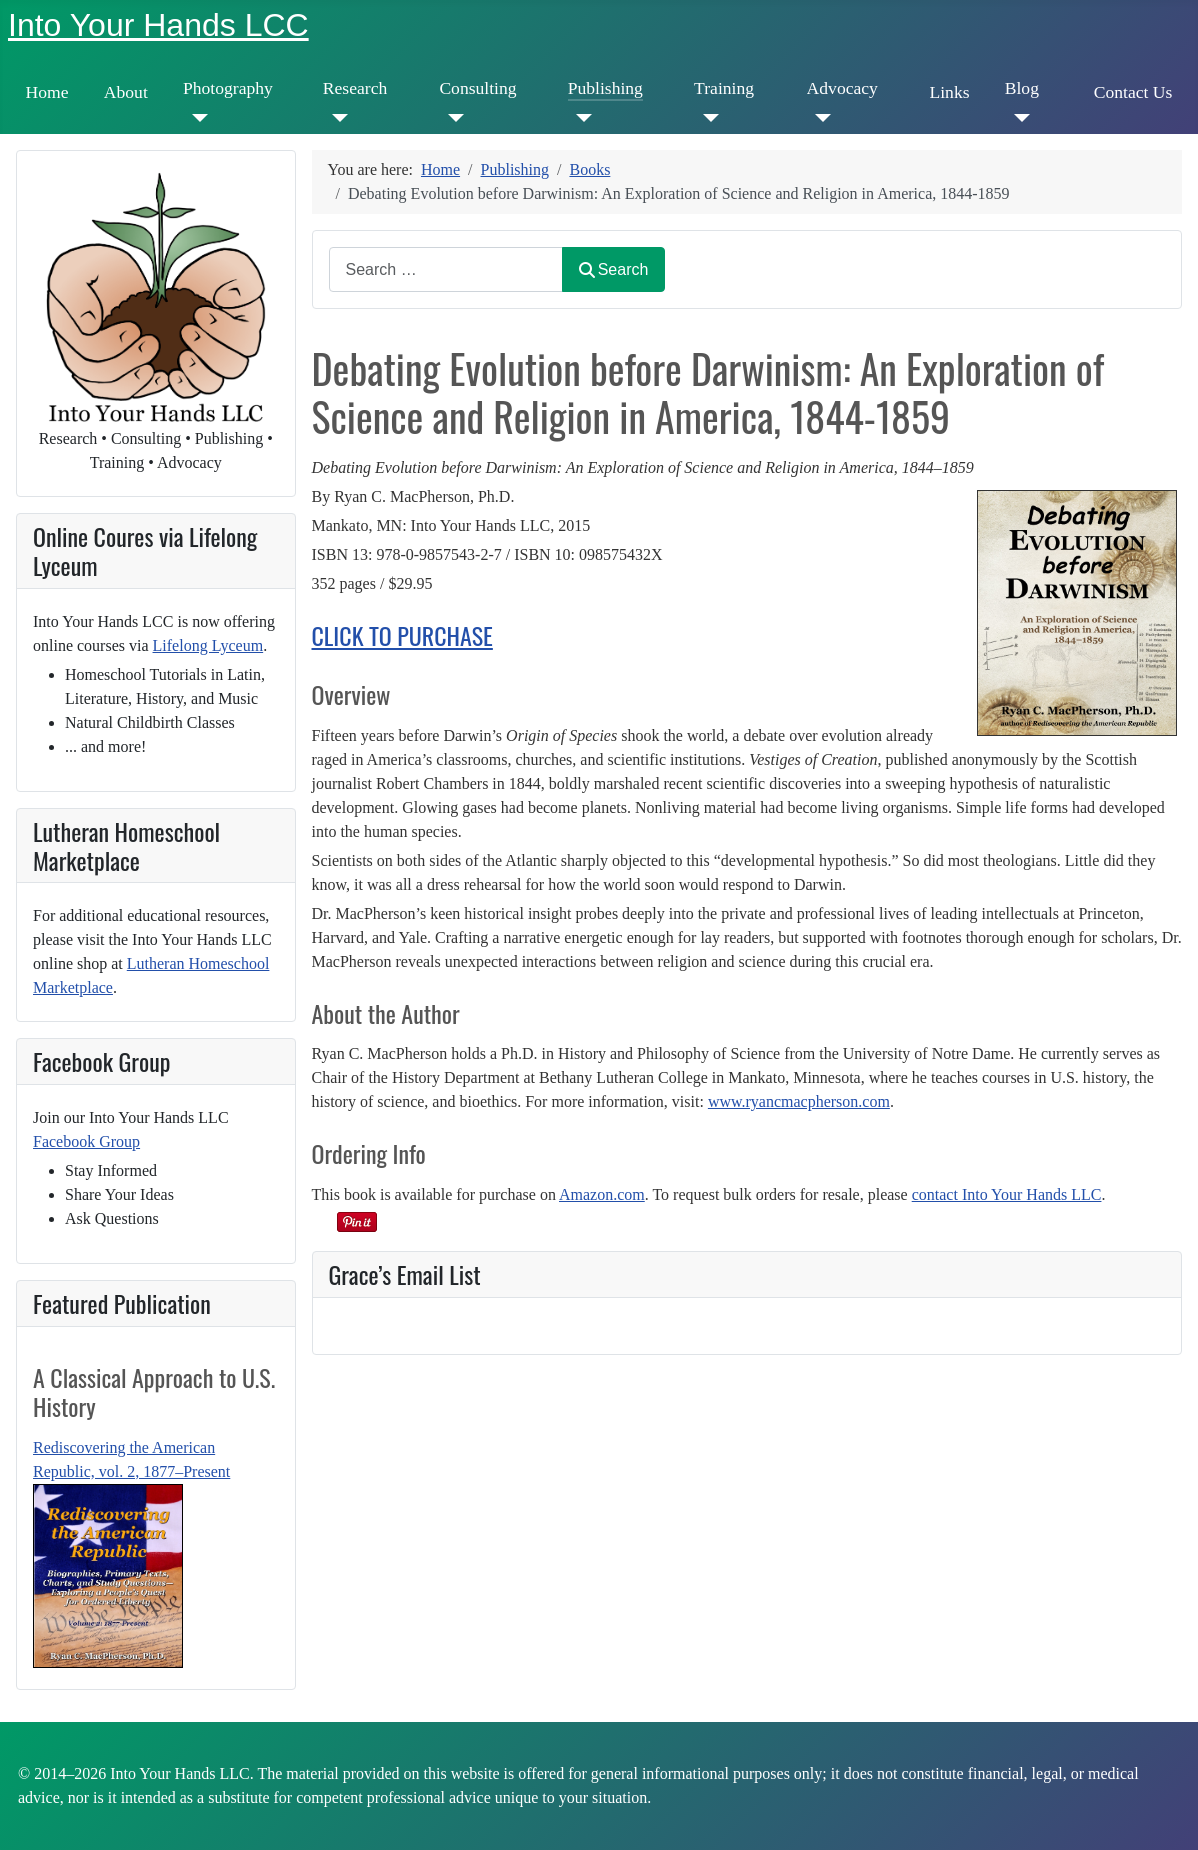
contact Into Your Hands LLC (1007, 1194)
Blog (1022, 88)
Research (355, 88)
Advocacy (842, 88)
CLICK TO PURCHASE (402, 635)
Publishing (605, 88)
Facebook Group (86, 1141)
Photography (228, 88)
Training (724, 88)
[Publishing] (580, 118)
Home (47, 92)
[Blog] (1017, 118)
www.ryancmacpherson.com (799, 1101)
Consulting (477, 88)
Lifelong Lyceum (208, 645)
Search (614, 269)
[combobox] (446, 269)
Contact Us (1133, 92)
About (126, 92)
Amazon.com (602, 1194)
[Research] (335, 118)
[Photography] (195, 118)
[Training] (706, 118)
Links (949, 92)
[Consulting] (451, 118)
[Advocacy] (819, 118)
